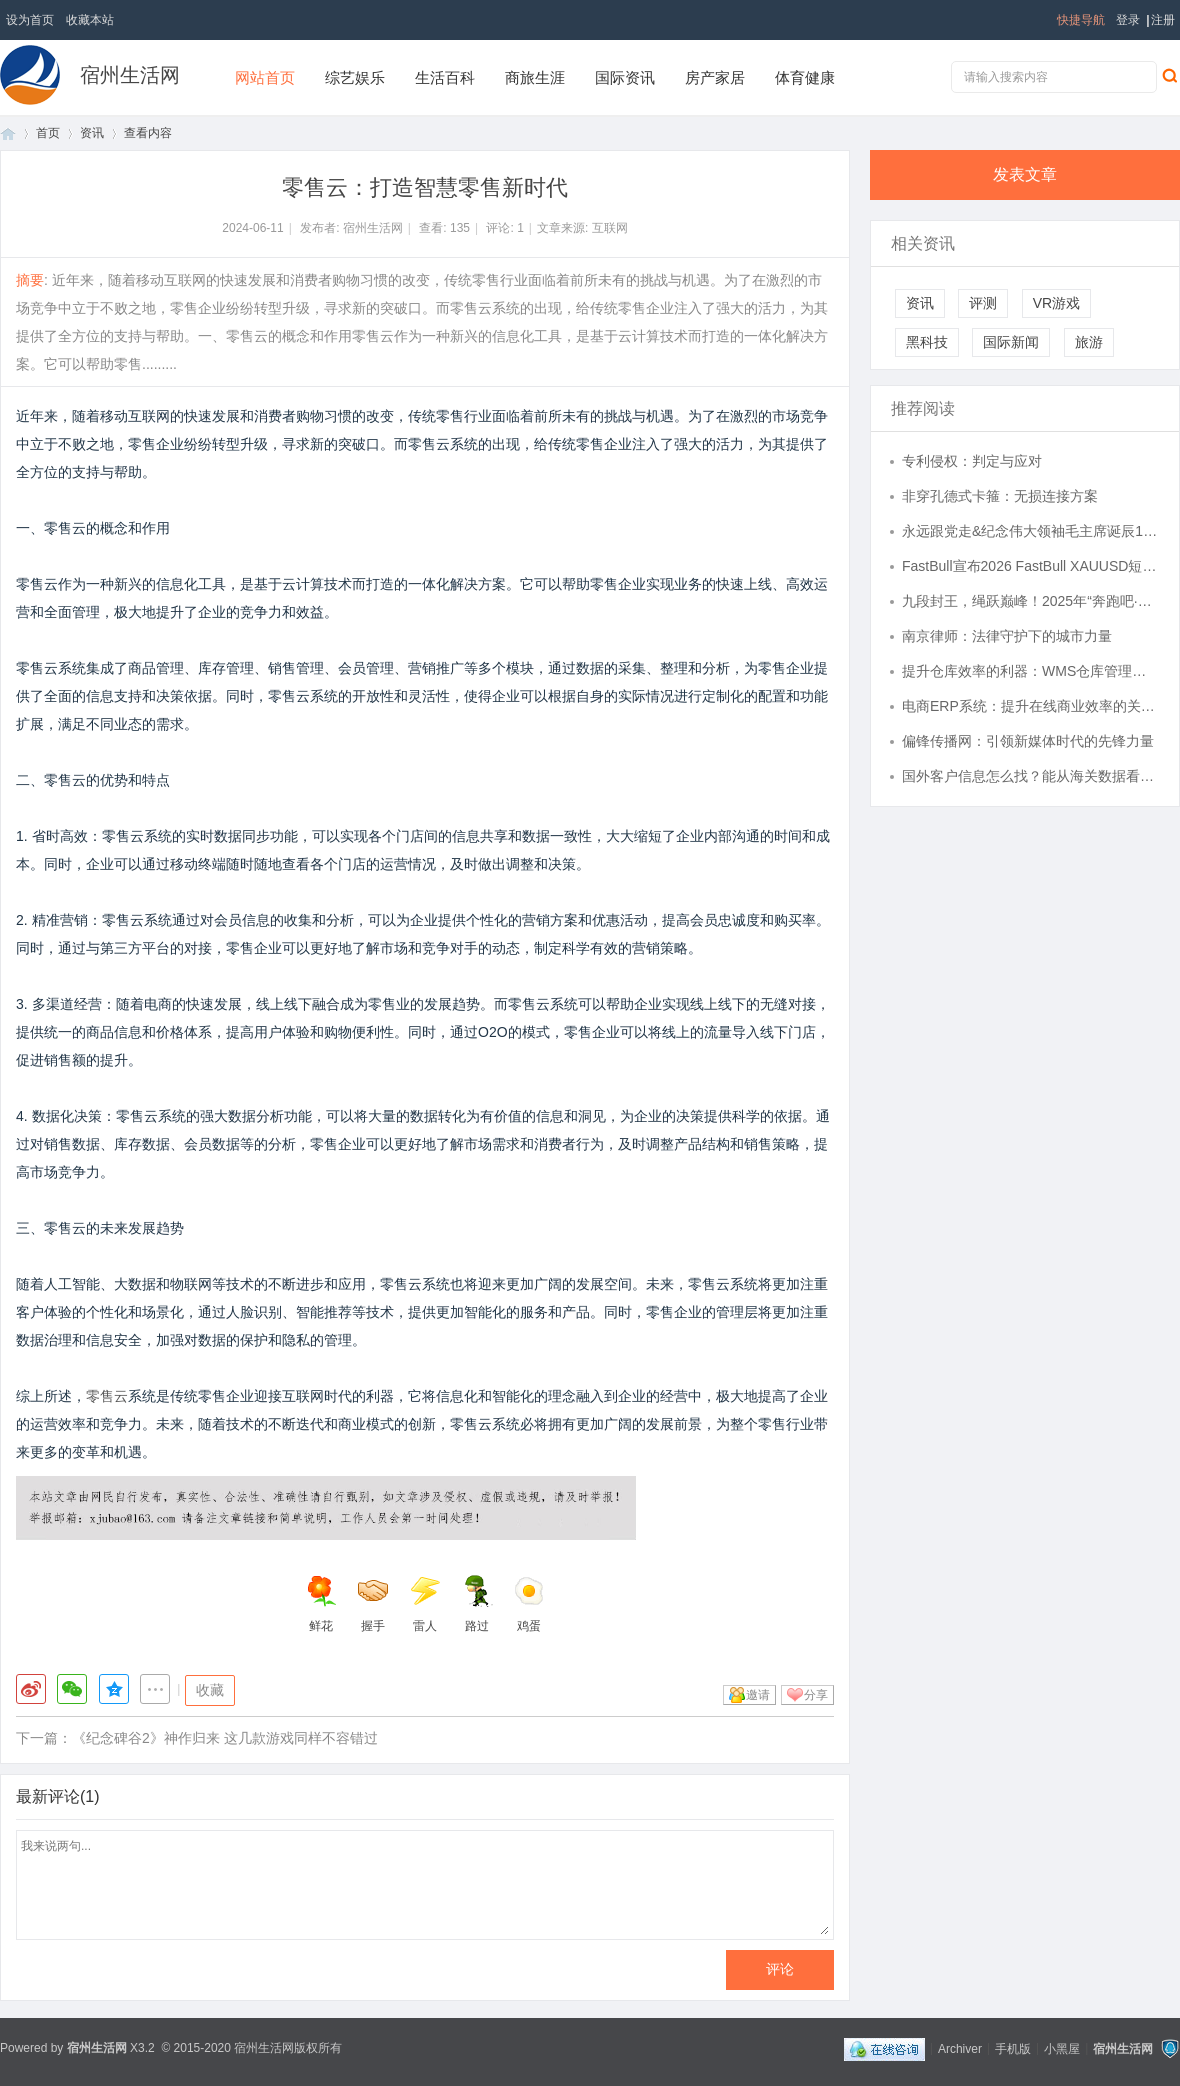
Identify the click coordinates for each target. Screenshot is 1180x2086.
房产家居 (715, 77)
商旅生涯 (535, 77)
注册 (1163, 20)
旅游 (1089, 342)
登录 (1128, 20)
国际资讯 (625, 77)
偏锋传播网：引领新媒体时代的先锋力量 (1028, 741)
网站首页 (265, 77)
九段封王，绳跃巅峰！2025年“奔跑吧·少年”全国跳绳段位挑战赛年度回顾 (1031, 601)
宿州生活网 (130, 75)
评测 (983, 303)
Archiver (960, 2048)
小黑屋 (1062, 2048)
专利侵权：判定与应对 (972, 461)
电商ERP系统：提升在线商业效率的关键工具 (1031, 706)
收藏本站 (90, 20)
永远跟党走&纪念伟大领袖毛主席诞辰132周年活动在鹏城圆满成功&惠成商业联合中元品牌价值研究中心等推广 (1031, 531)
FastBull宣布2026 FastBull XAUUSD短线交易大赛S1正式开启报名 (1031, 566)
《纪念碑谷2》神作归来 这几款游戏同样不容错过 (225, 1738)
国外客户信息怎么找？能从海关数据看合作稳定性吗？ (1031, 776)
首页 (8, 133)
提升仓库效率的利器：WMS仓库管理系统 (1031, 671)
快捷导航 (1081, 20)
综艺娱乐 (355, 77)
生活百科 (445, 77)
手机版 (1013, 2048)
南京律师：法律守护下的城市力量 (1007, 636)
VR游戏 (1056, 303)
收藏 (210, 1690)
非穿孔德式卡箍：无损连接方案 (1000, 496)
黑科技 (927, 342)
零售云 (107, 1396)
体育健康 (805, 77)
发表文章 (1025, 174)
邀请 (758, 1695)
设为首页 (30, 20)
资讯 (92, 133)
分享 (816, 1695)
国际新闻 (1011, 342)
